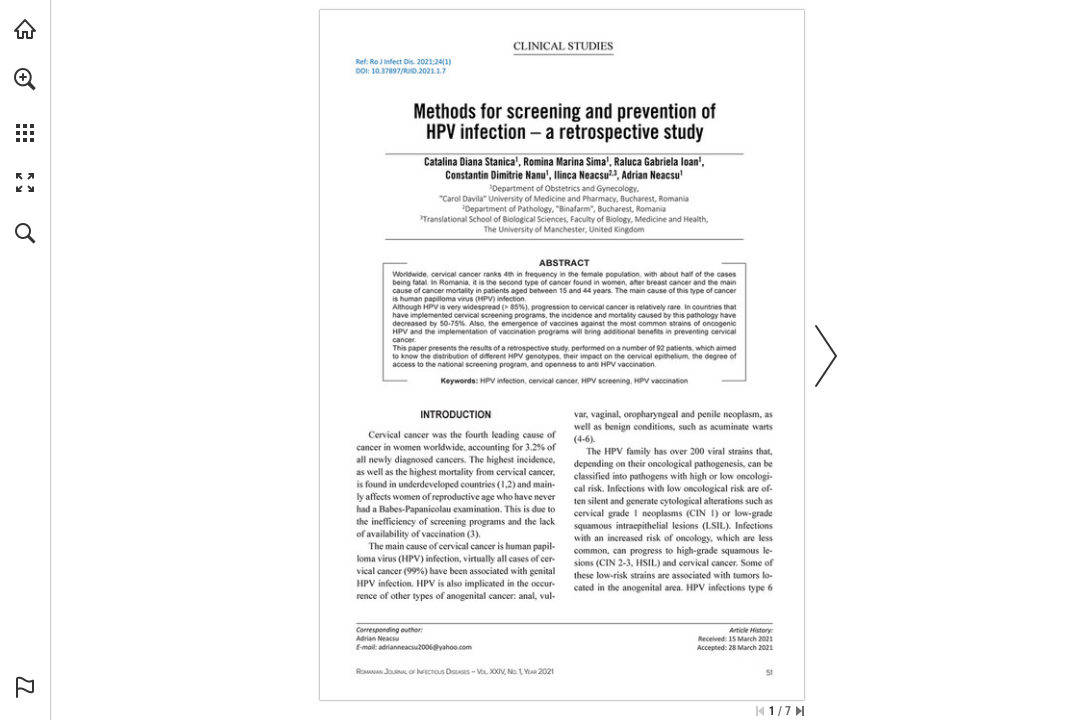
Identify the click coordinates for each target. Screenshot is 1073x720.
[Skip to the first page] (760, 711)
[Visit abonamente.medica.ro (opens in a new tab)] (25, 29)
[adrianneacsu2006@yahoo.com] (424, 647)
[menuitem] (25, 105)
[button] (25, 79)
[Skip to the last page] (800, 711)
